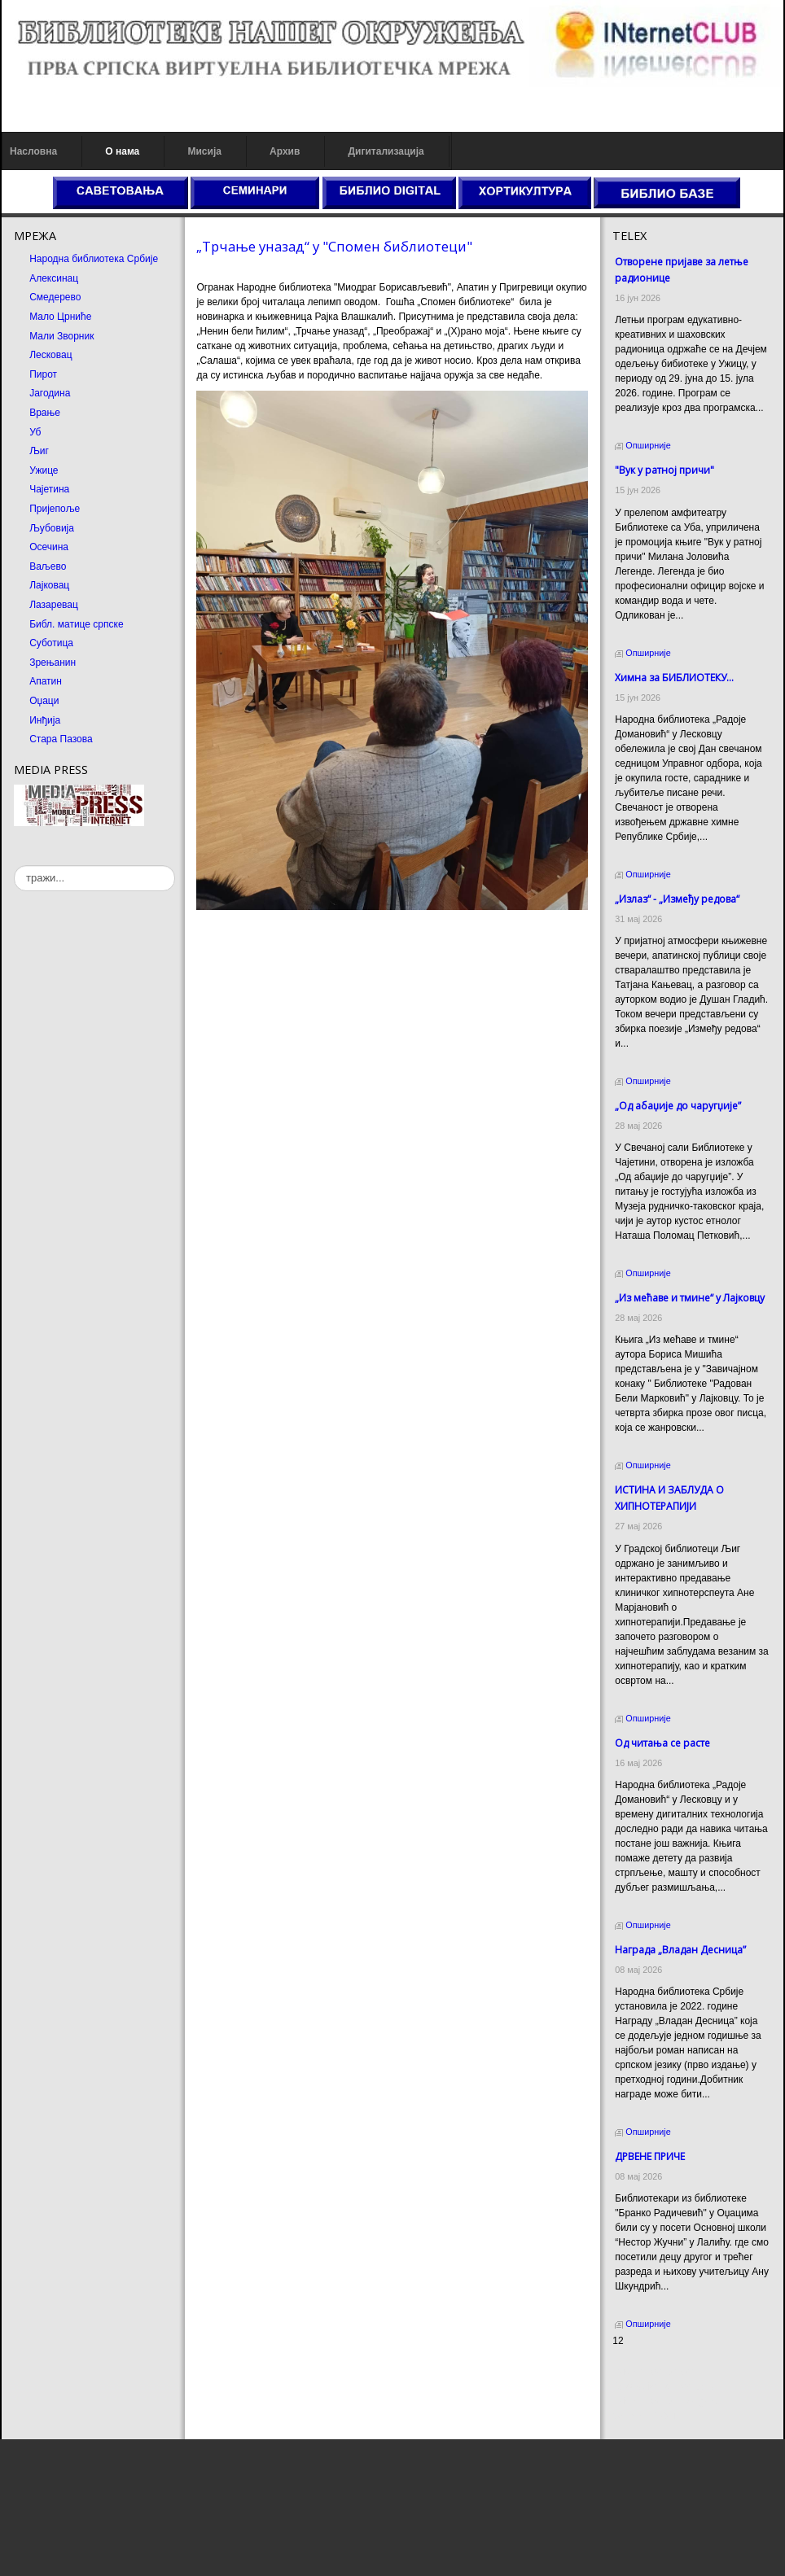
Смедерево (55, 297)
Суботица (51, 643)
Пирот (43, 374)
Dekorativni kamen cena (664, 2386)
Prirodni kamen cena (657, 2371)
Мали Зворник (61, 336)
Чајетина (49, 489)
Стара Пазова (61, 739)
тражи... (14, 865)
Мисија (204, 151)
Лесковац (50, 355)
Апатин (45, 681)
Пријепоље (54, 508)
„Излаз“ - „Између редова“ (677, 899)
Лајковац (49, 585)
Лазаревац (53, 604)
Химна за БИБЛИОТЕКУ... (674, 677)
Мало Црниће (60, 316)
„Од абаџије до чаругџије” (678, 1106)
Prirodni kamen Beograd (664, 2401)
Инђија (44, 720)
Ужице (43, 470)
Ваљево (47, 566)
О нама (122, 151)
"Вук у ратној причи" (664, 470)
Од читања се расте (662, 1743)
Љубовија (51, 528)
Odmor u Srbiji (643, 2415)
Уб (35, 432)
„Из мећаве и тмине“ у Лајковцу (690, 1298)
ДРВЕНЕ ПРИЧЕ (650, 2156)
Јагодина (49, 393)
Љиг (39, 451)
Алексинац (53, 278)
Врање (44, 412)
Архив (285, 151)
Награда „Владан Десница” (680, 1950)
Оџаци (44, 700)
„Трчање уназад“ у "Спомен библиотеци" (334, 246)
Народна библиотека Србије (93, 259)
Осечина (48, 547)
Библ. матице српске (76, 624)
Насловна (33, 151)
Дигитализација (386, 151)
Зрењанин (52, 662)
